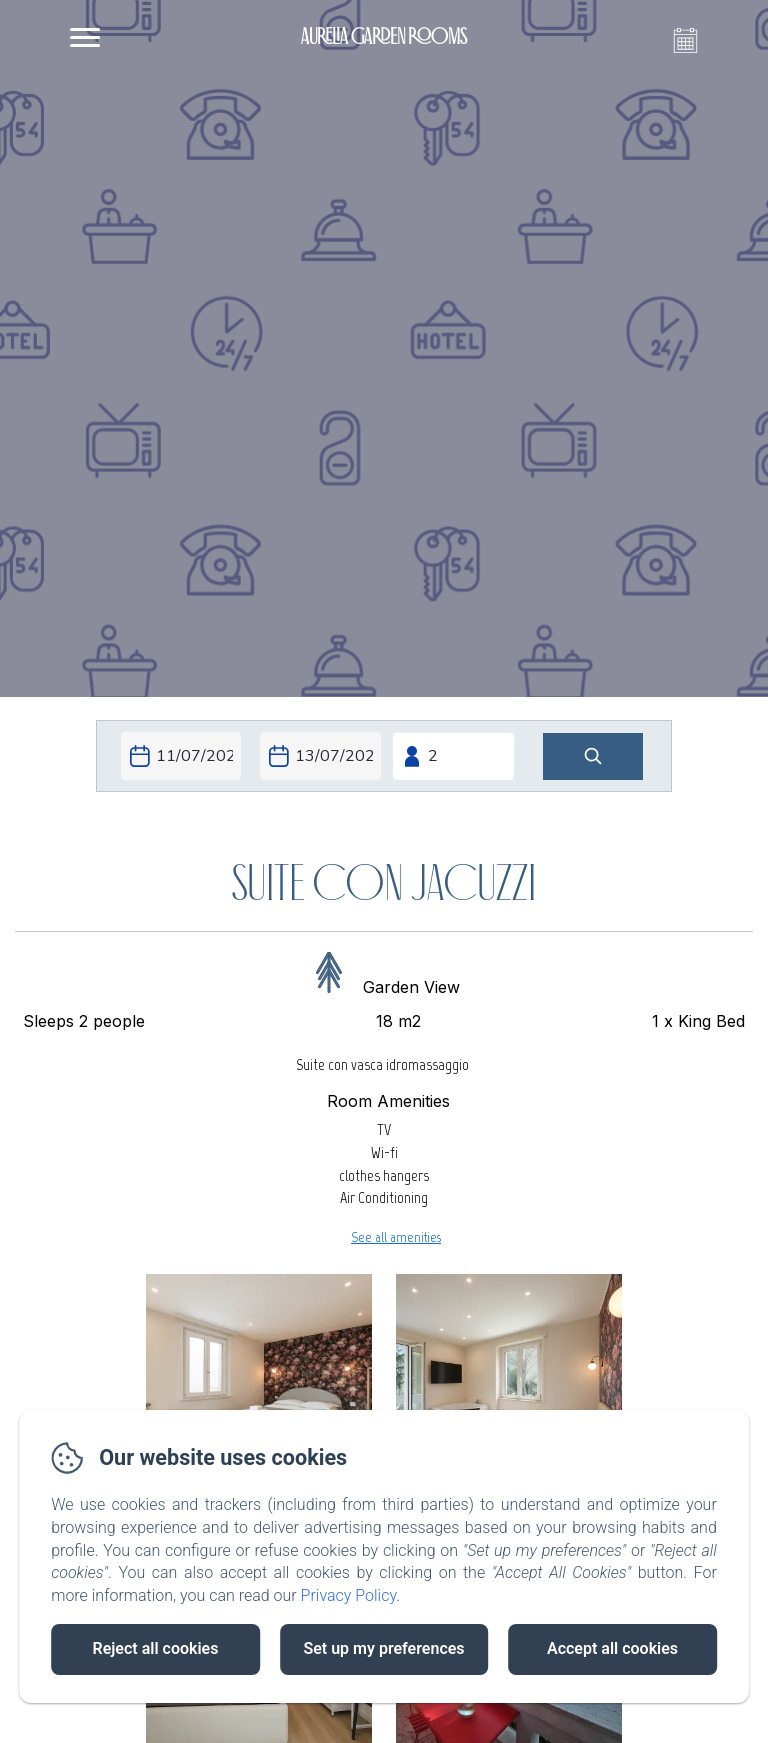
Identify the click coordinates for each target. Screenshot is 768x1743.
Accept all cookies (612, 1648)
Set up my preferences (383, 1648)
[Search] (593, 756)
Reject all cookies (156, 1648)
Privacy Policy (349, 1595)
